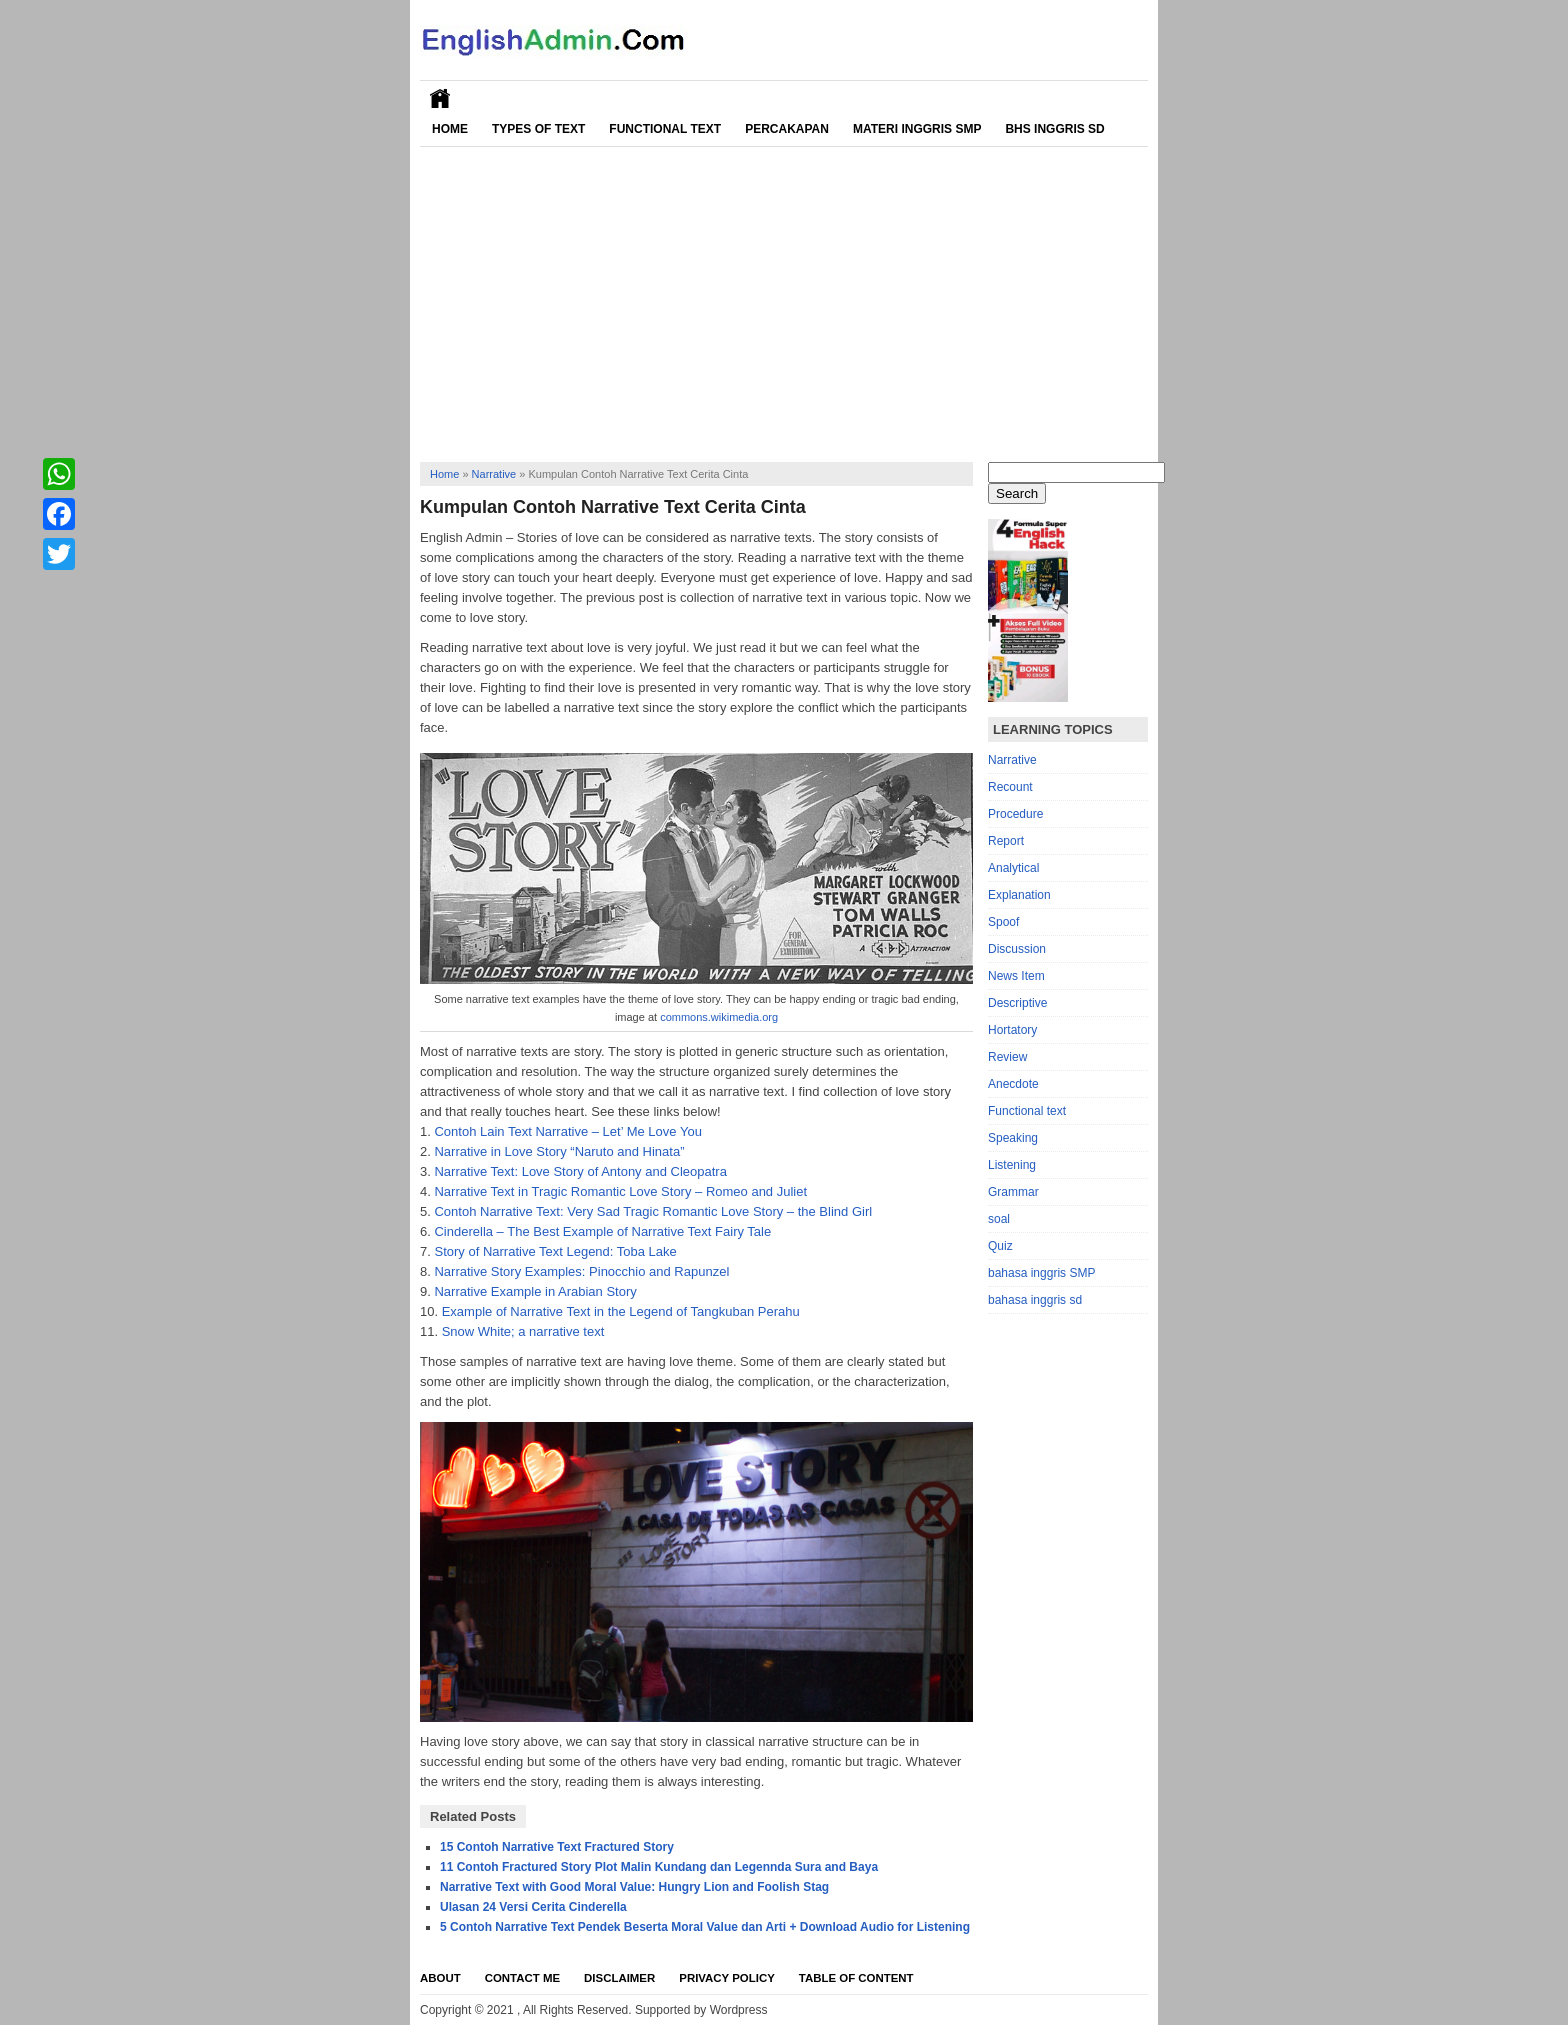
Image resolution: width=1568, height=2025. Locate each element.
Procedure (1015, 814)
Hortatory (1012, 1030)
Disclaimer (619, 1978)
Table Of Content (856, 1978)
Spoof (1003, 922)
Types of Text (538, 129)
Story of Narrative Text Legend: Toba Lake (555, 1251)
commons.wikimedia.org (719, 1017)
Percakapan (787, 129)
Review (1007, 1057)
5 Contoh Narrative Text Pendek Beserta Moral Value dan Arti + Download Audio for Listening (705, 1927)
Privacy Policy (727, 1978)
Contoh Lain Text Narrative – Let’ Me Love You (567, 1131)
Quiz (1000, 1246)
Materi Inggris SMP (917, 129)
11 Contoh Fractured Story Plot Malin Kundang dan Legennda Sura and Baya (659, 1867)
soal (999, 1219)
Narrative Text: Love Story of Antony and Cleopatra (580, 1171)
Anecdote (1013, 1084)
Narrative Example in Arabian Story (535, 1291)
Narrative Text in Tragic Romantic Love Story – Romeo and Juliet (620, 1191)
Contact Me (522, 1978)
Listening (1012, 1165)
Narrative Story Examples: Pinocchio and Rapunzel (581, 1271)
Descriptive (1017, 1003)
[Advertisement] (784, 297)
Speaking (1013, 1138)
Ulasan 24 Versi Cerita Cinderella (533, 1907)
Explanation (1019, 895)
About (440, 1978)
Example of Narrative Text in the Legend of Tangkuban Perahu (621, 1311)
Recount (1010, 787)
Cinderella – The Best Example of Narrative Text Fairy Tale (602, 1231)
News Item (1016, 976)
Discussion (1017, 949)
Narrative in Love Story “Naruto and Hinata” (559, 1151)
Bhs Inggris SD (1054, 129)
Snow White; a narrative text (523, 1331)
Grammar (1013, 1192)
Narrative (494, 474)
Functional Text (665, 129)
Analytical (1013, 868)
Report (1006, 841)
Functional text (1027, 1111)
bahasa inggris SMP (1041, 1273)
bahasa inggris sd (1035, 1300)
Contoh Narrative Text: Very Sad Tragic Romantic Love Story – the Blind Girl (653, 1211)
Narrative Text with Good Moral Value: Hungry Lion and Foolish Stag (634, 1887)
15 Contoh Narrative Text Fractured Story (557, 1847)
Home (450, 129)
